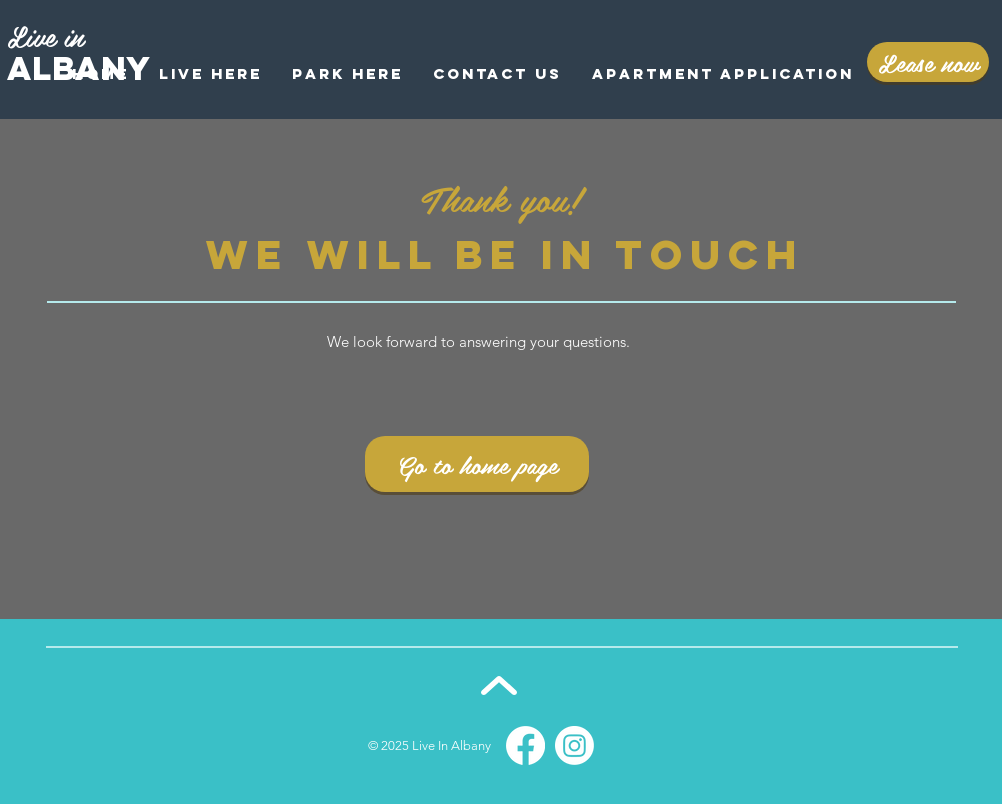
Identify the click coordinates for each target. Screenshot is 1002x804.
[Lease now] (928, 62)
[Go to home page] (477, 464)
